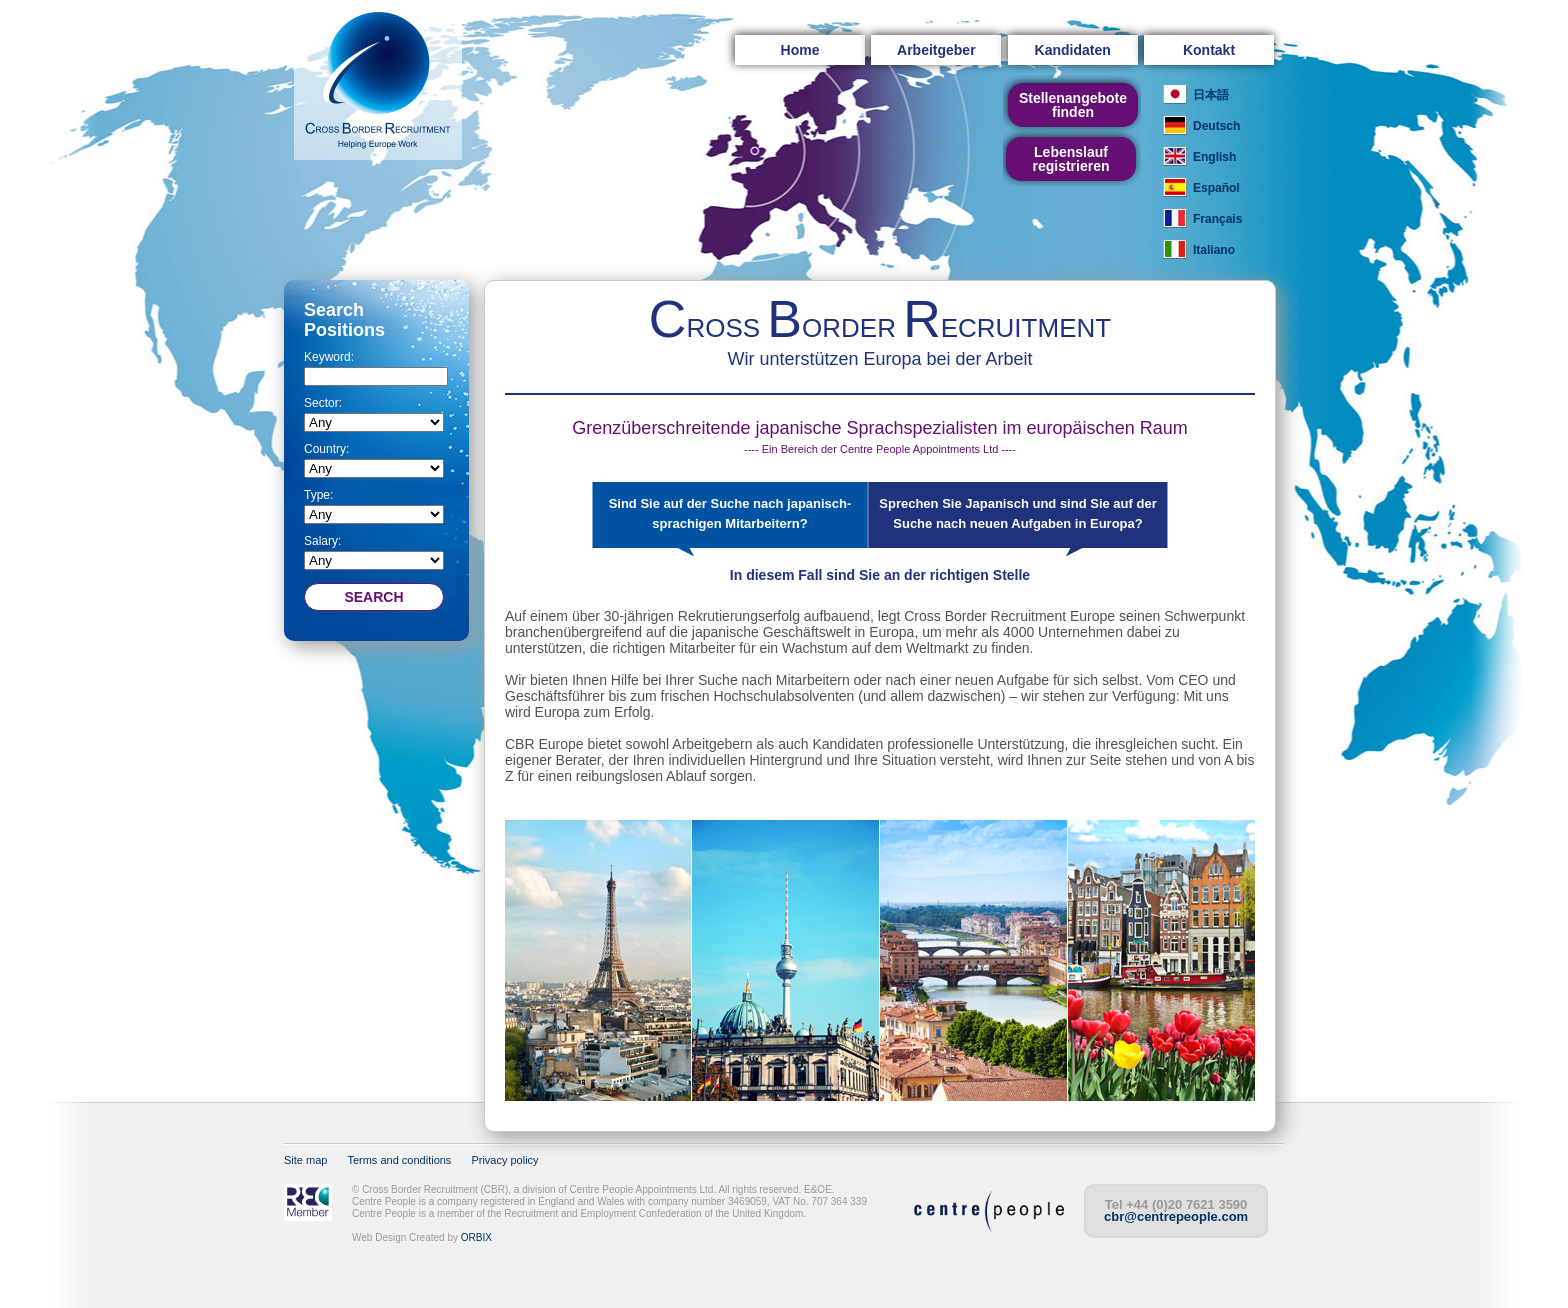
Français (1217, 219)
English (1214, 157)
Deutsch (1216, 126)
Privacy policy (504, 1160)
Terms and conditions (399, 1160)
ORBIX (476, 1237)
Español (1216, 188)
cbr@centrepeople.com (1176, 1216)
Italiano (1214, 250)
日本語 (1211, 95)
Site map (305, 1160)
